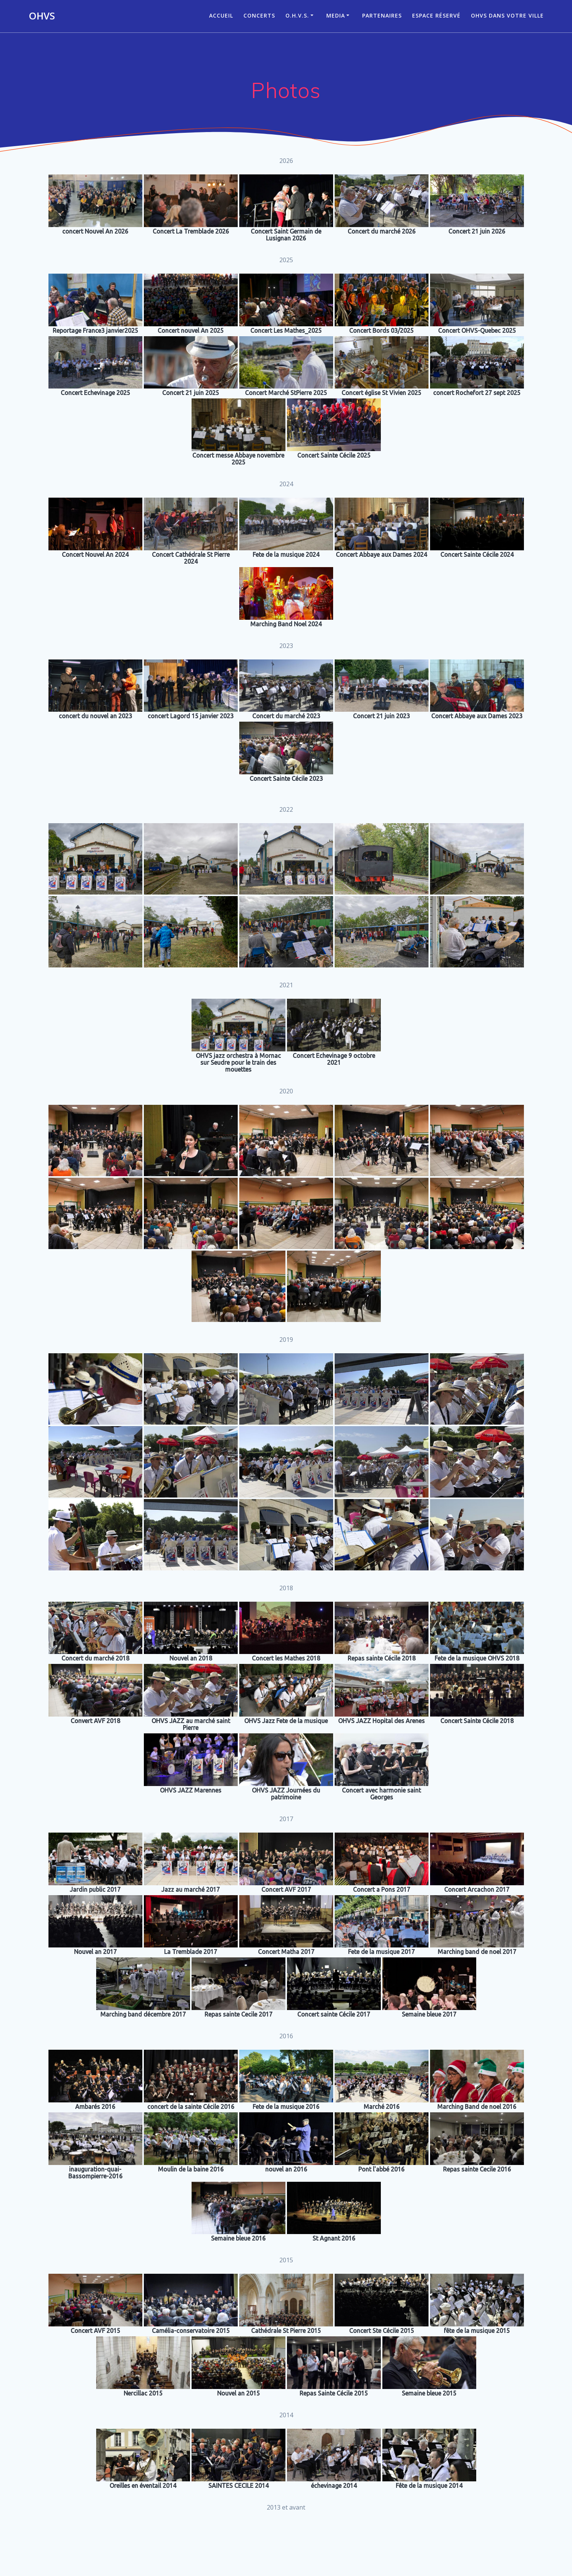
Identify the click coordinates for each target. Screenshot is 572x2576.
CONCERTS (259, 15)
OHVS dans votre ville (507, 15)
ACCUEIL (221, 15)
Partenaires (382, 15)
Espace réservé (436, 15)
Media (335, 15)
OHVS (42, 16)
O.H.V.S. (297, 15)
